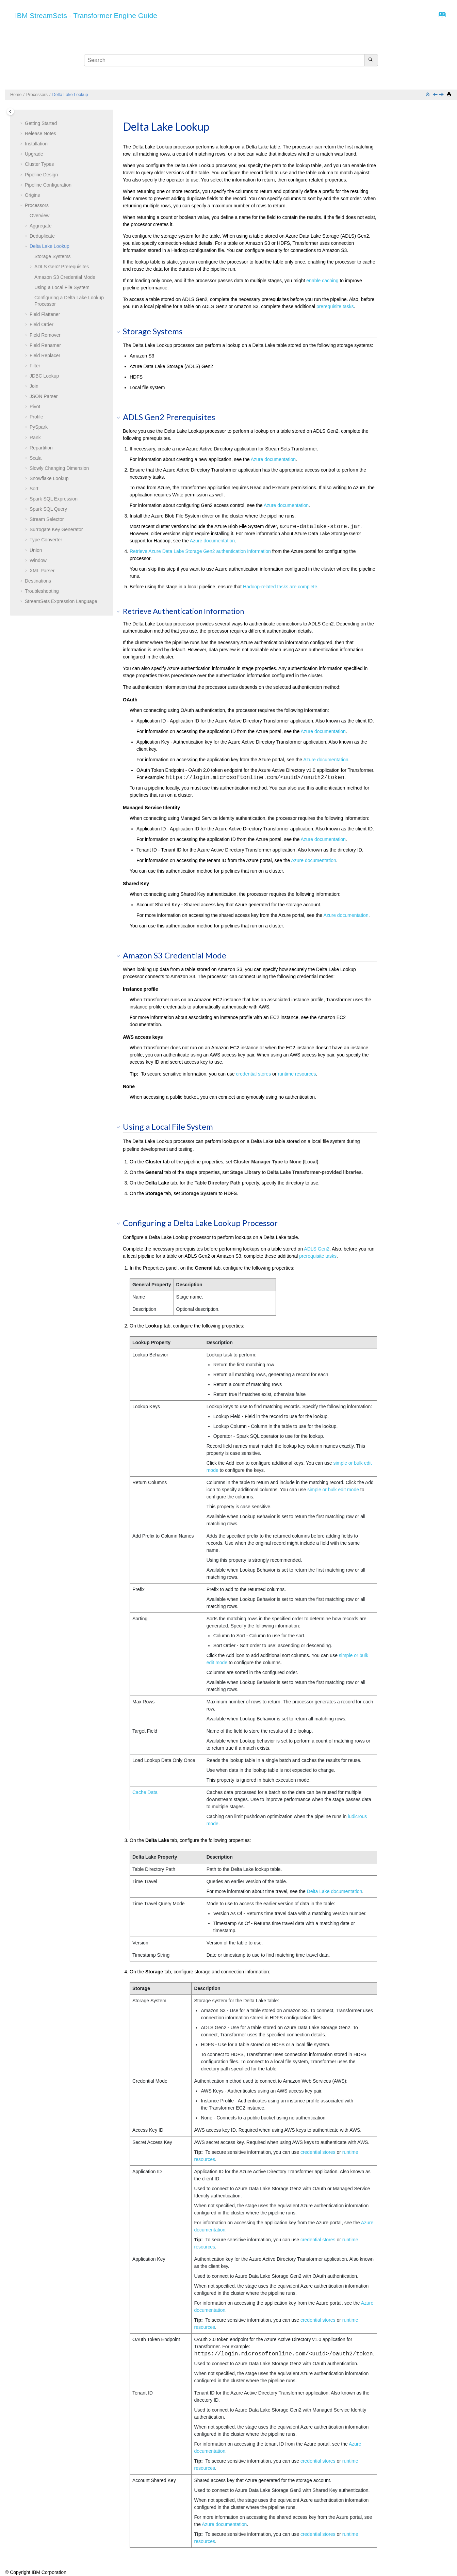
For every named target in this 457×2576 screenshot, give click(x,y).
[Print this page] (449, 95)
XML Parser (42, 570)
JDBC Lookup (44, 376)
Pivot (35, 406)
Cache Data (145, 1792)
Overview (39, 215)
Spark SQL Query (48, 509)
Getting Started (41, 123)
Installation (36, 143)
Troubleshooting (42, 591)
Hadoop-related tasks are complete (280, 586)
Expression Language (61, 601)
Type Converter (46, 539)
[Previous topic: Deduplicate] (436, 95)
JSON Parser (44, 396)
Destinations (38, 581)
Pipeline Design (41, 174)
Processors (37, 94)
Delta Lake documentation (334, 1891)
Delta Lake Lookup (70, 94)
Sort (34, 488)
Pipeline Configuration (48, 185)
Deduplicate (42, 236)
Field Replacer (45, 355)
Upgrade (34, 154)
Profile (36, 416)
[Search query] (231, 60)
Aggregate (41, 225)
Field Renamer (45, 345)
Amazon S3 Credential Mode (64, 277)
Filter (35, 365)
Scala (36, 458)
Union (36, 550)
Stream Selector (47, 519)
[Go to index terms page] (440, 16)
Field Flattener (45, 314)
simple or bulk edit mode (333, 1489)
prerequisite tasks (335, 306)
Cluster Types (39, 164)
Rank (35, 437)
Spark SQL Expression (54, 499)
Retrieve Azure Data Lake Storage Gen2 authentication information (200, 551)
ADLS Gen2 (316, 1249)
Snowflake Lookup (49, 478)
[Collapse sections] (428, 95)
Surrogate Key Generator (56, 529)
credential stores (253, 1074)
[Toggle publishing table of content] (10, 111)
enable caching (322, 280)
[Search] (371, 60)
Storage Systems (52, 256)
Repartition (41, 447)
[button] (22, 123)
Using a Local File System (61, 287)
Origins (32, 195)
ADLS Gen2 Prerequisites (61, 266)
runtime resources (297, 1074)
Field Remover (45, 335)
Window (38, 560)
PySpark (39, 427)
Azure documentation (273, 459)
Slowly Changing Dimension (59, 468)
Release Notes (40, 133)
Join (34, 386)
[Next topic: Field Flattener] (442, 95)
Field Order (41, 324)
